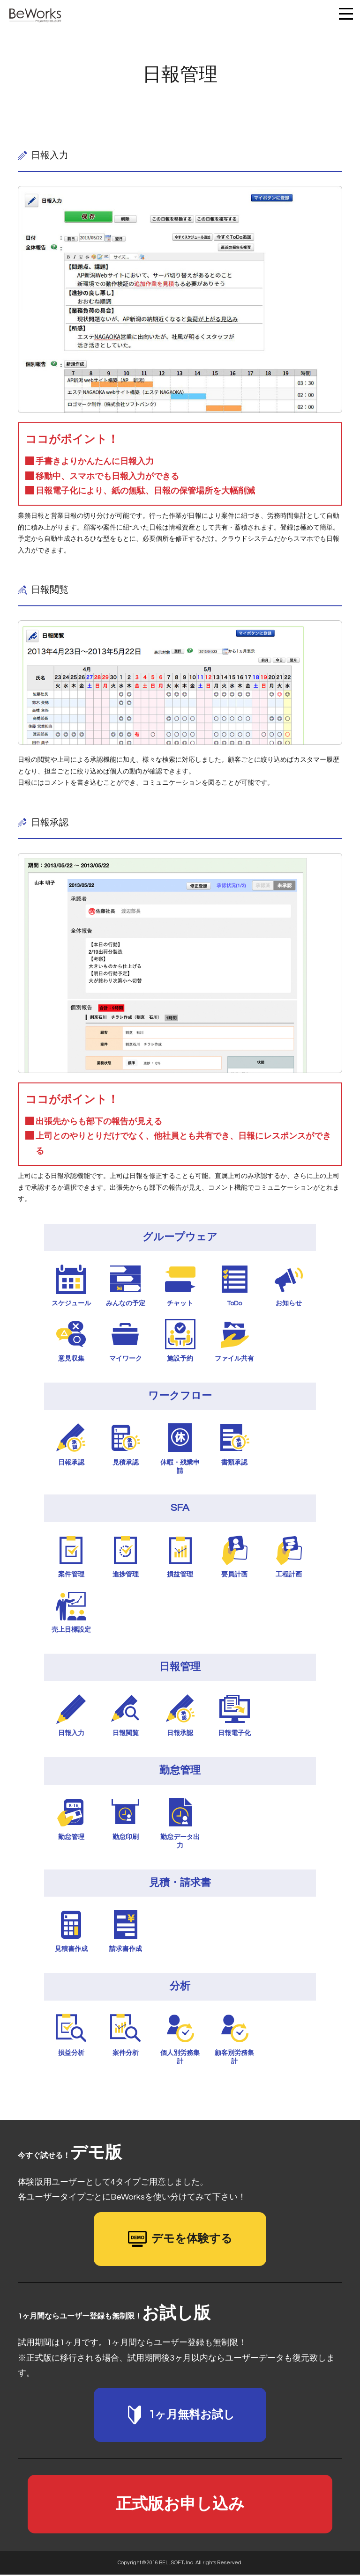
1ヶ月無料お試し (180, 2415)
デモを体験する (180, 2239)
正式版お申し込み (180, 2505)
